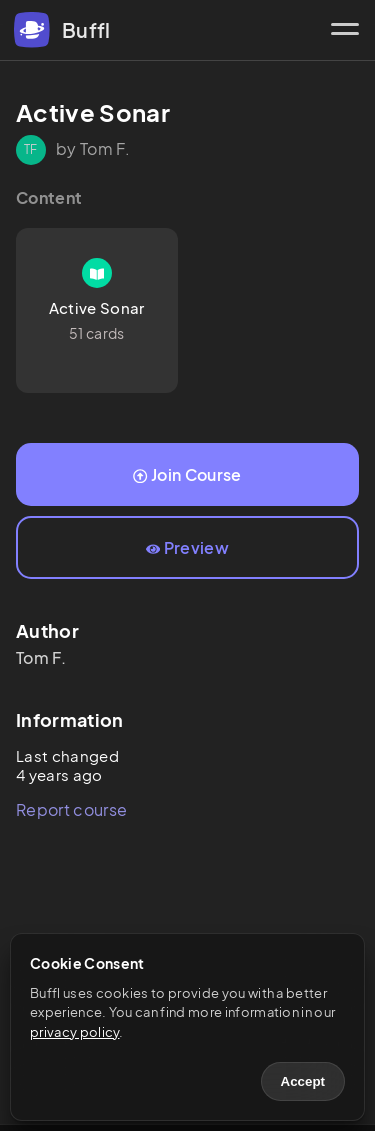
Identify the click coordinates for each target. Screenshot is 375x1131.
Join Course (187, 474)
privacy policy (74, 1032)
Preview (187, 547)
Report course (71, 809)
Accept (303, 1081)
